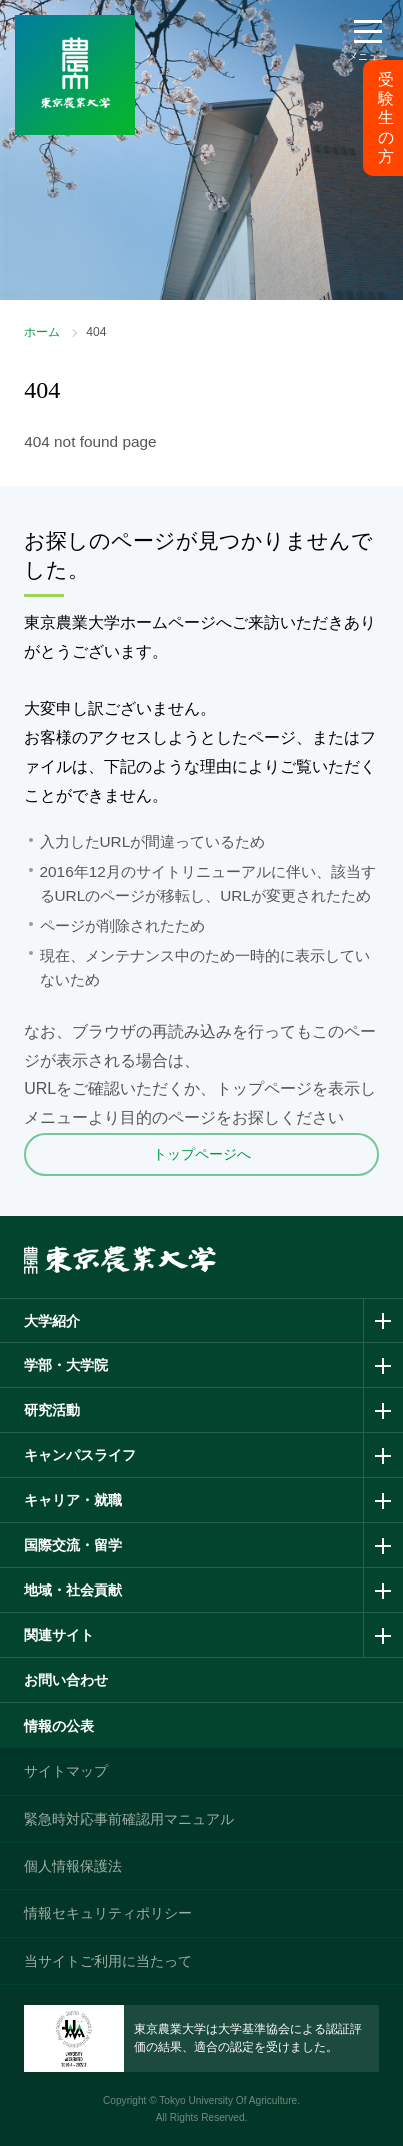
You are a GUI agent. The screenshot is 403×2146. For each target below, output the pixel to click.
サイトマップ (66, 1771)
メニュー (368, 56)
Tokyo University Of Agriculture (228, 2100)
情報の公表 (59, 1726)
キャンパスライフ (80, 1455)
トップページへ (202, 1154)
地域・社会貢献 (73, 1590)
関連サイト (59, 1635)
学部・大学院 (66, 1365)
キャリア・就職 (73, 1500)
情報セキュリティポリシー (108, 1913)
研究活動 (52, 1410)
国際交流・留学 (73, 1545)
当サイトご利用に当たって (108, 1961)
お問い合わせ (66, 1680)
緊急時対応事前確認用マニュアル (129, 1819)
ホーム (42, 332)
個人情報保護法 (73, 1866)
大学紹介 (52, 1321)
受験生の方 (386, 118)
